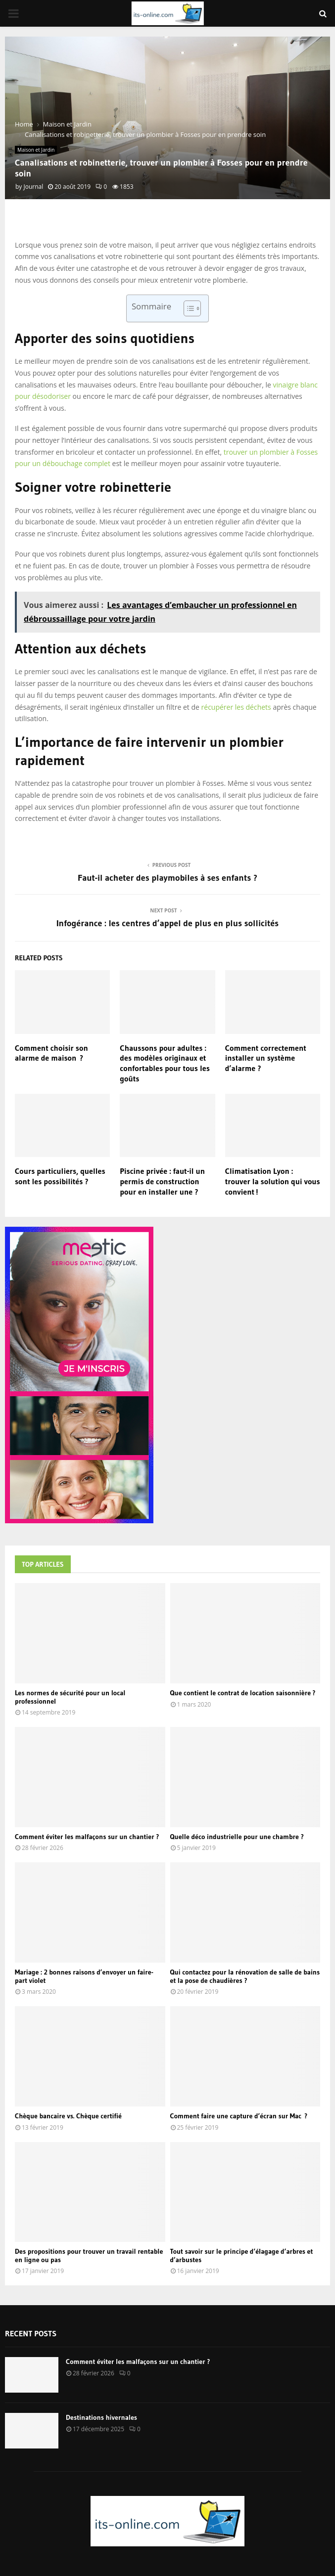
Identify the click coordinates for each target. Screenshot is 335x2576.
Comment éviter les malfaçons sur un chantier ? (87, 1836)
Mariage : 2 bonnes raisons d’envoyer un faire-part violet (84, 1976)
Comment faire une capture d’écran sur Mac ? (239, 2115)
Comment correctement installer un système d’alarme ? (265, 1058)
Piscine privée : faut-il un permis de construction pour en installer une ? (162, 1181)
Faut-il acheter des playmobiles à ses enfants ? (167, 877)
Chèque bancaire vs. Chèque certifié (68, 2115)
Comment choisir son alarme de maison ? (51, 1053)
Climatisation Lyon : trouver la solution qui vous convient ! (272, 1181)
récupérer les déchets (236, 707)
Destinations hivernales (101, 2417)
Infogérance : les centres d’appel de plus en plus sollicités (167, 923)
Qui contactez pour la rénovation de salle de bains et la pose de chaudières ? (245, 1976)
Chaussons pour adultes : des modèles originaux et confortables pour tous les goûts (164, 1063)
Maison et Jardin (35, 149)
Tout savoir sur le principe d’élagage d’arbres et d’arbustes (241, 2255)
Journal (33, 186)
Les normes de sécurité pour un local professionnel (70, 1697)
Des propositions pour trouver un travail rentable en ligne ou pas (89, 2255)
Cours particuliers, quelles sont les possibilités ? (60, 1176)
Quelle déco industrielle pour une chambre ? (237, 1836)
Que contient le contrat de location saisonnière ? (243, 1692)
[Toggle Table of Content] (187, 308)
